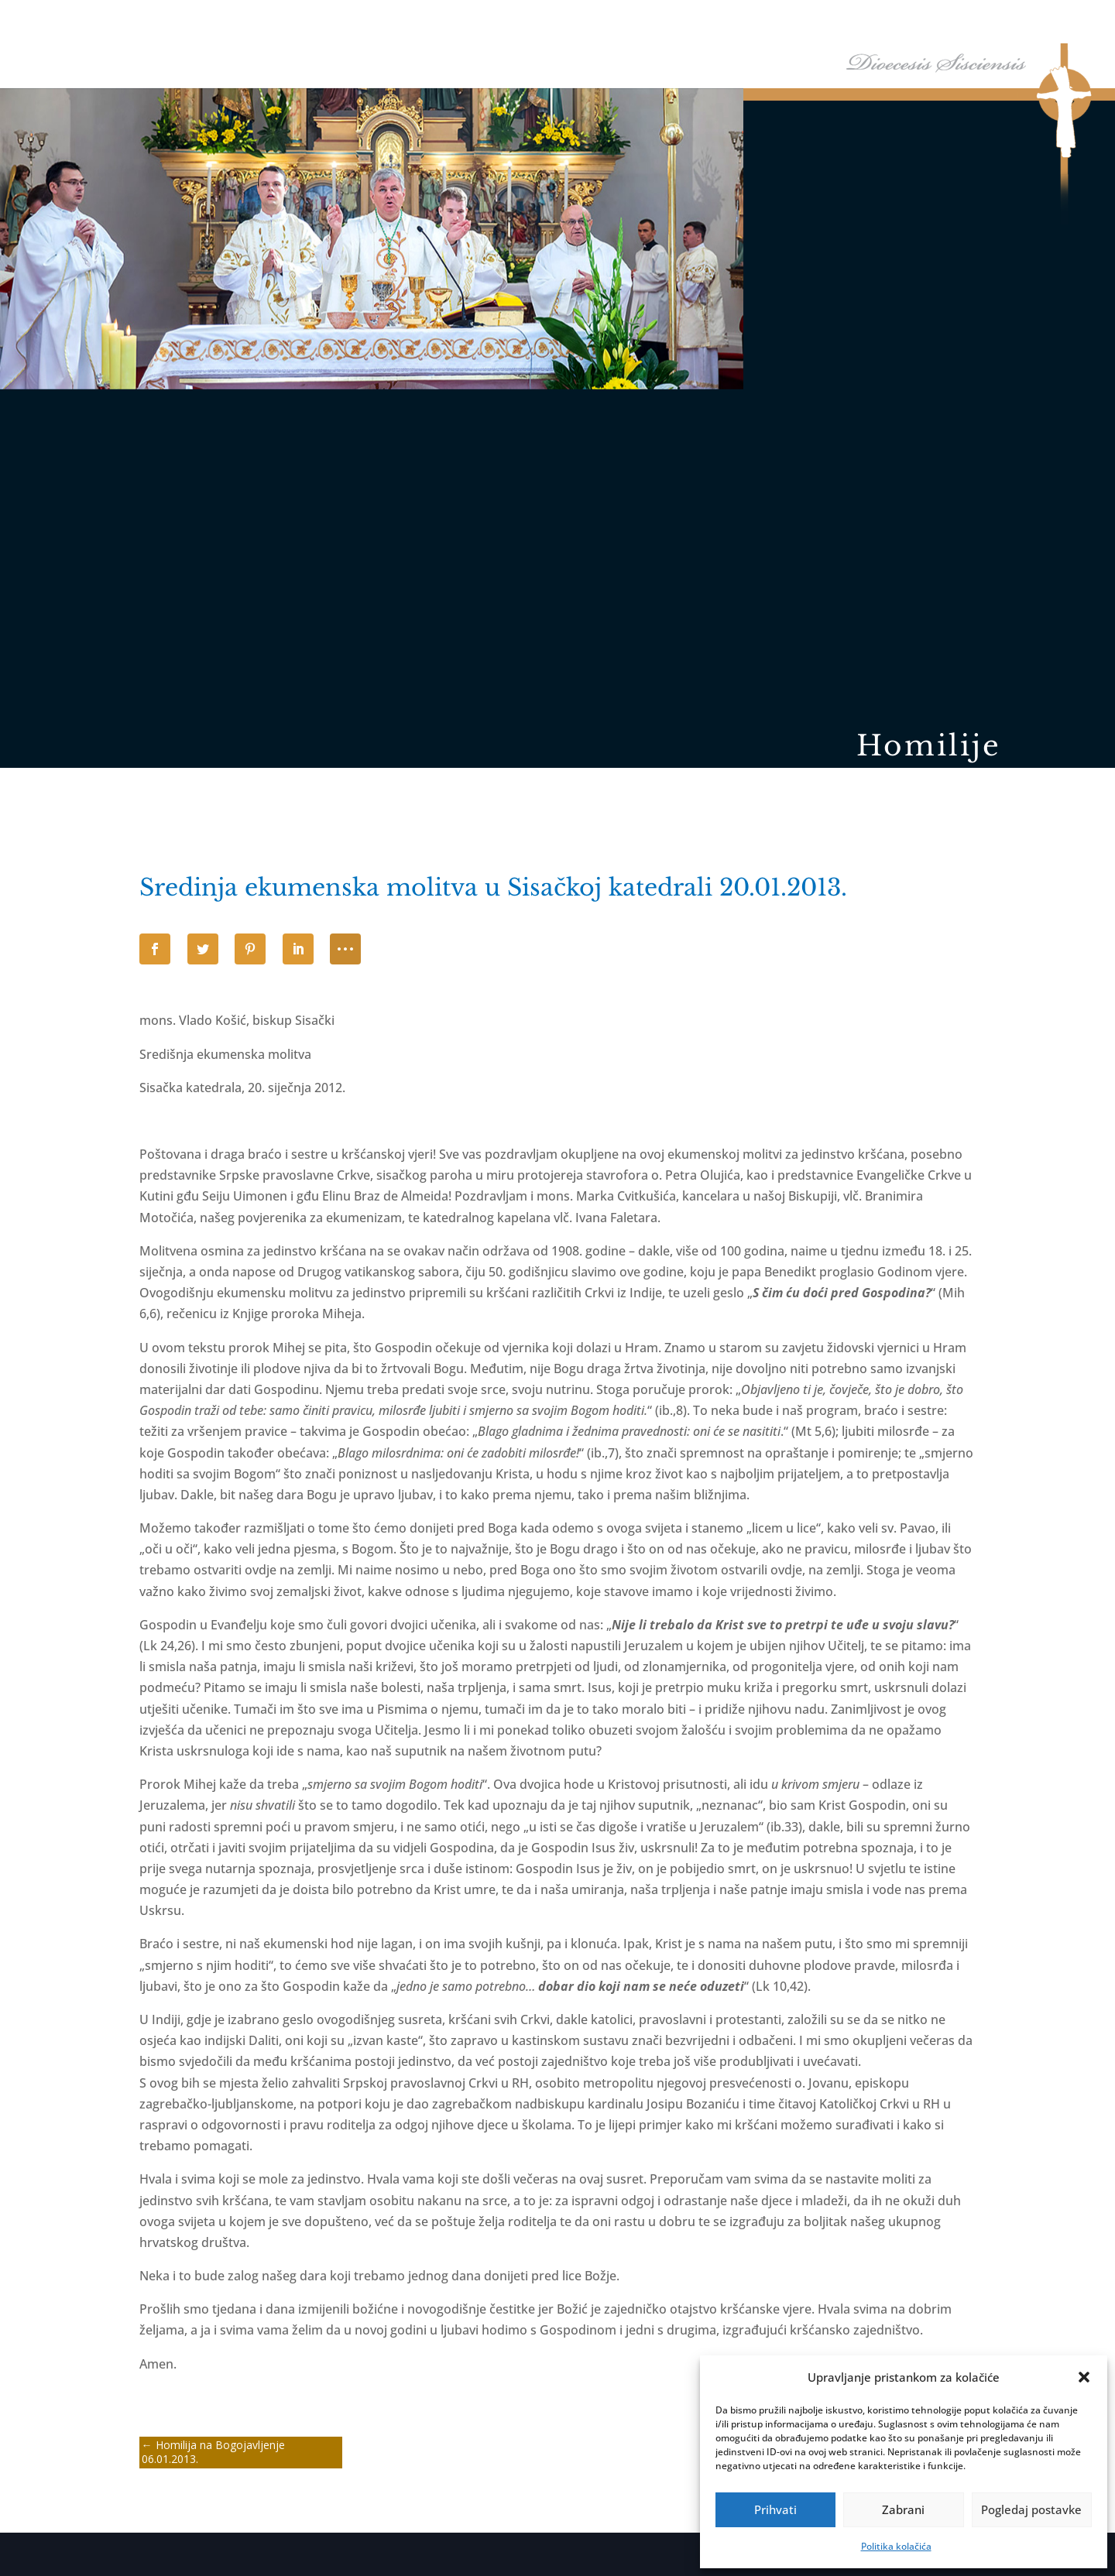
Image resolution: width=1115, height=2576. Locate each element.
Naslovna (558, 22)
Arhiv (982, 22)
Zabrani (903, 2509)
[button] (1084, 2377)
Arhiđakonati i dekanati (893, 22)
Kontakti (1048, 22)
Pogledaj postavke (1031, 2509)
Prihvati (775, 2509)
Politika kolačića (896, 2546)
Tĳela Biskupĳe (780, 22)
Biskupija (688, 22)
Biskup (616, 22)
